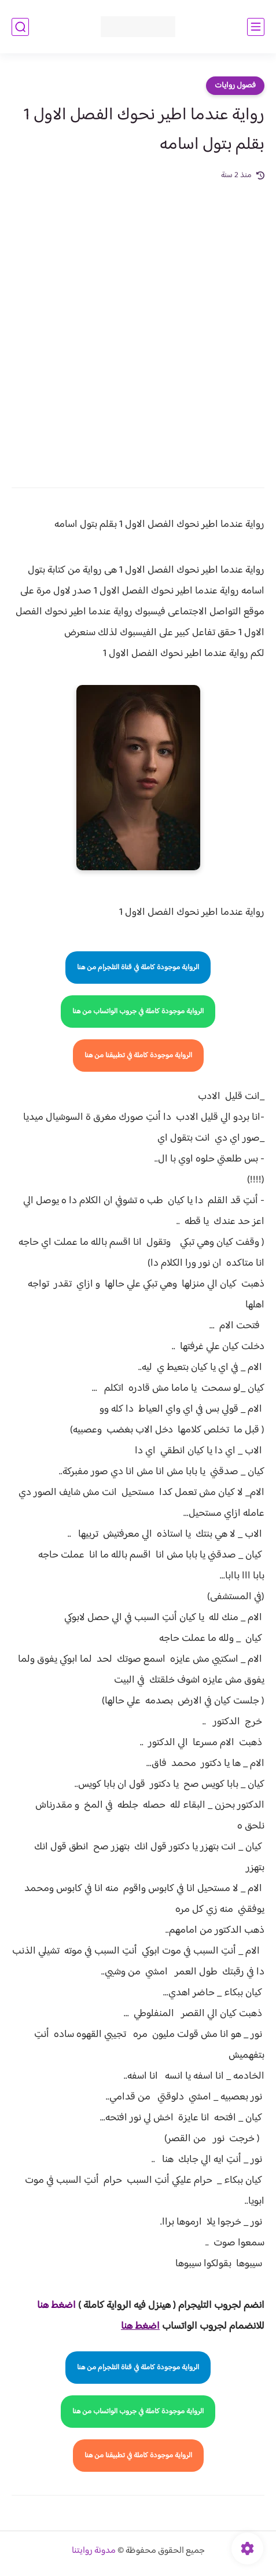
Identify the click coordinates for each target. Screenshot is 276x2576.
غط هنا (50, 2305)
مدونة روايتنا (94, 2551)
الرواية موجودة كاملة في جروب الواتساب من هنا (138, 1011)
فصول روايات (235, 86)
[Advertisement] (138, 326)
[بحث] (20, 27)
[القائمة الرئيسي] (255, 27)
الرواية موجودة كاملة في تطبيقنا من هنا (138, 1055)
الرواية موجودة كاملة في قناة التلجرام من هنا (138, 967)
